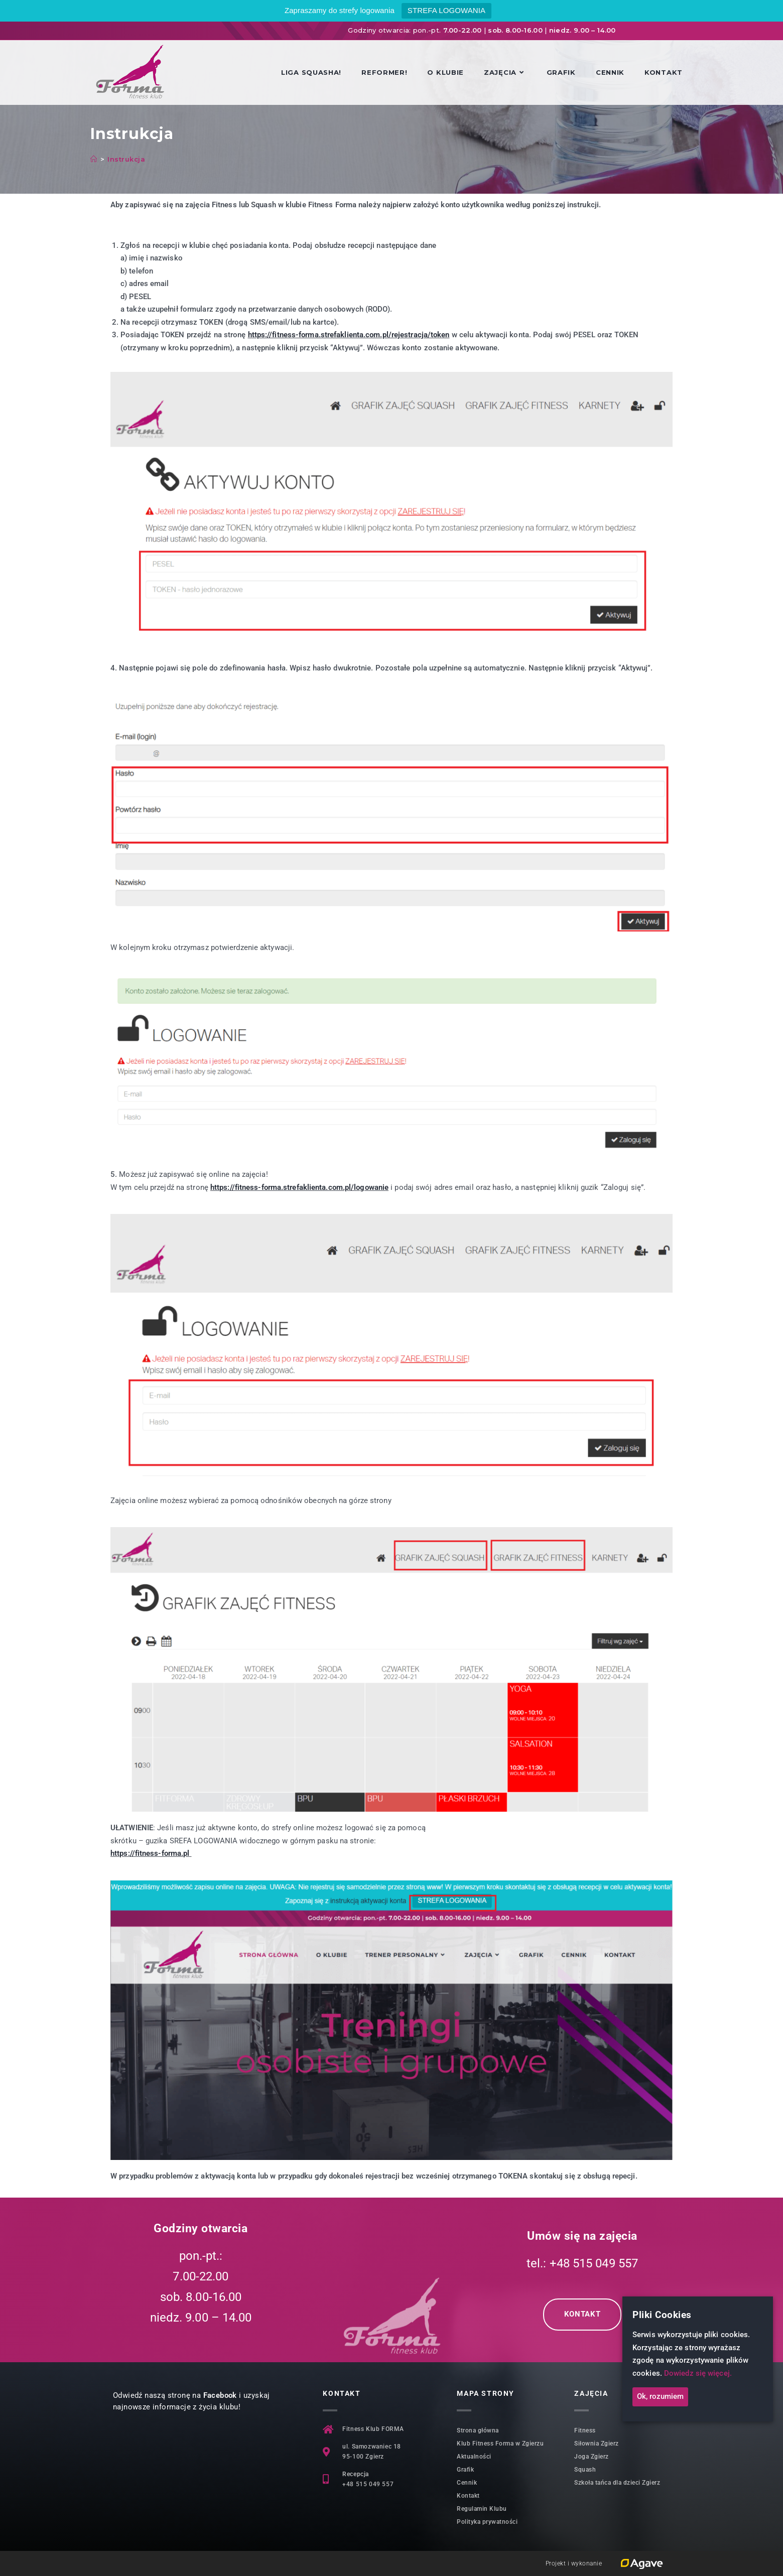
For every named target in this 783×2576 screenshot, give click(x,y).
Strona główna (478, 2430)
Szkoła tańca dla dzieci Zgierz (617, 2482)
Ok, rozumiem (660, 2396)
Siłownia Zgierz (596, 2443)
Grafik (465, 2469)
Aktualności (474, 2456)
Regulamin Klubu (482, 2508)
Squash (585, 2469)
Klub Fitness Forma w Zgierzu (500, 2443)
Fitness (585, 2430)
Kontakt (468, 2495)
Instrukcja (126, 159)
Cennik (467, 2482)
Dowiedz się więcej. (698, 2373)
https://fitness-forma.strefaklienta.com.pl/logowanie (299, 1187)
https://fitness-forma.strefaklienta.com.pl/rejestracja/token (349, 334)
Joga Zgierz (591, 2456)
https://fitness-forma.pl (149, 1853)
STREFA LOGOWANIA (446, 10)
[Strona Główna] (93, 159)
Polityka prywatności (487, 2521)
